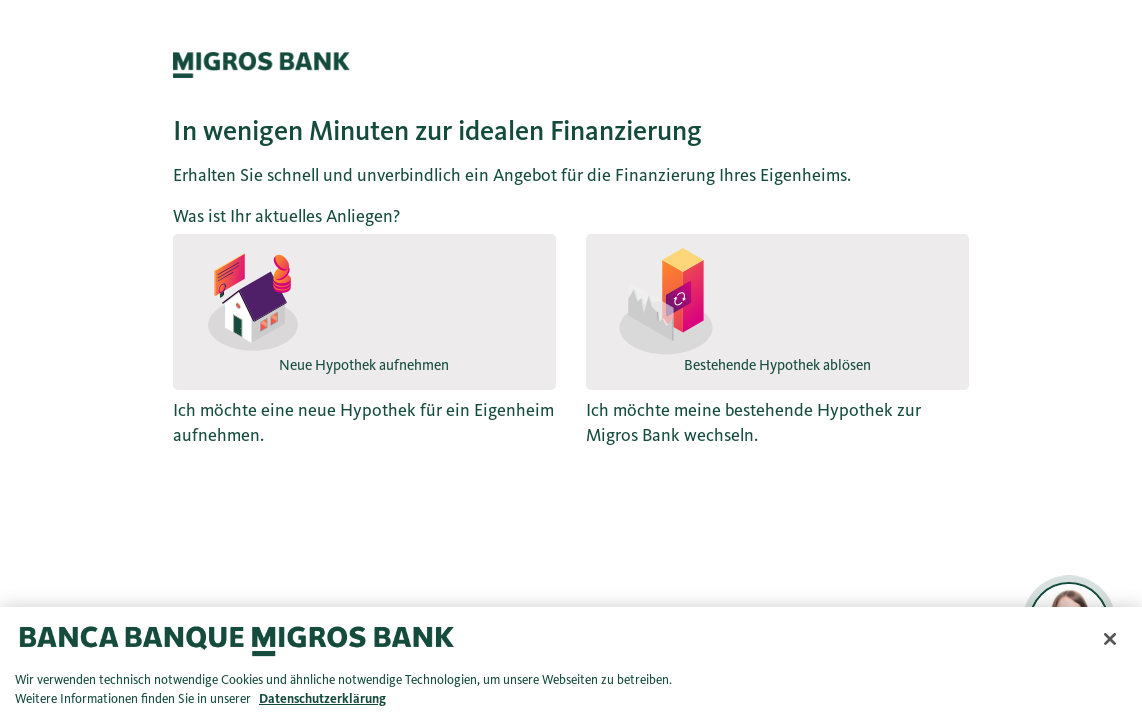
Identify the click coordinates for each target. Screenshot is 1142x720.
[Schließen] (1110, 639)
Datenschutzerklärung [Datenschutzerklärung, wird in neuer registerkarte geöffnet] (322, 699)
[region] (571, 663)
